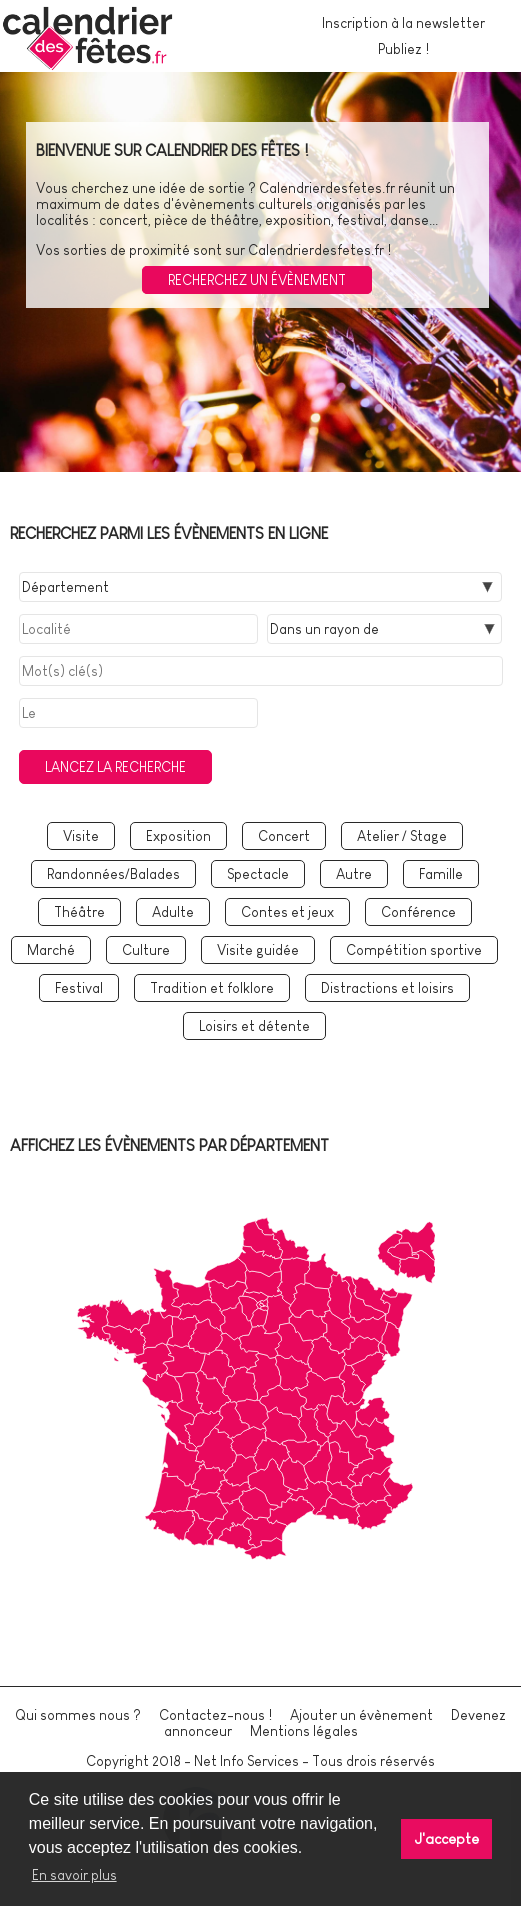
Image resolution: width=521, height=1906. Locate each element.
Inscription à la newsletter (403, 23)
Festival (79, 988)
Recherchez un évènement (257, 280)
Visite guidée (258, 950)
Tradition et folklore (212, 988)
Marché (51, 950)
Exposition (178, 836)
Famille (441, 874)
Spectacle (258, 874)
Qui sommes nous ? (78, 1715)
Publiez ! (403, 49)
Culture (146, 950)
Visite (81, 836)
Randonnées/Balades (113, 874)
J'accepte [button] (447, 1839)
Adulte (173, 912)
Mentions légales (304, 1731)
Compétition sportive (414, 950)
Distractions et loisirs (387, 988)
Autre (354, 874)
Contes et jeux (287, 912)
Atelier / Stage (402, 836)
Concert (284, 836)
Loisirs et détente (254, 1026)
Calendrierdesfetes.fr (327, 188)
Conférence (418, 912)
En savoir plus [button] (74, 1875)
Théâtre (79, 912)
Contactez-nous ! (215, 1715)
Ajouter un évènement (361, 1715)
